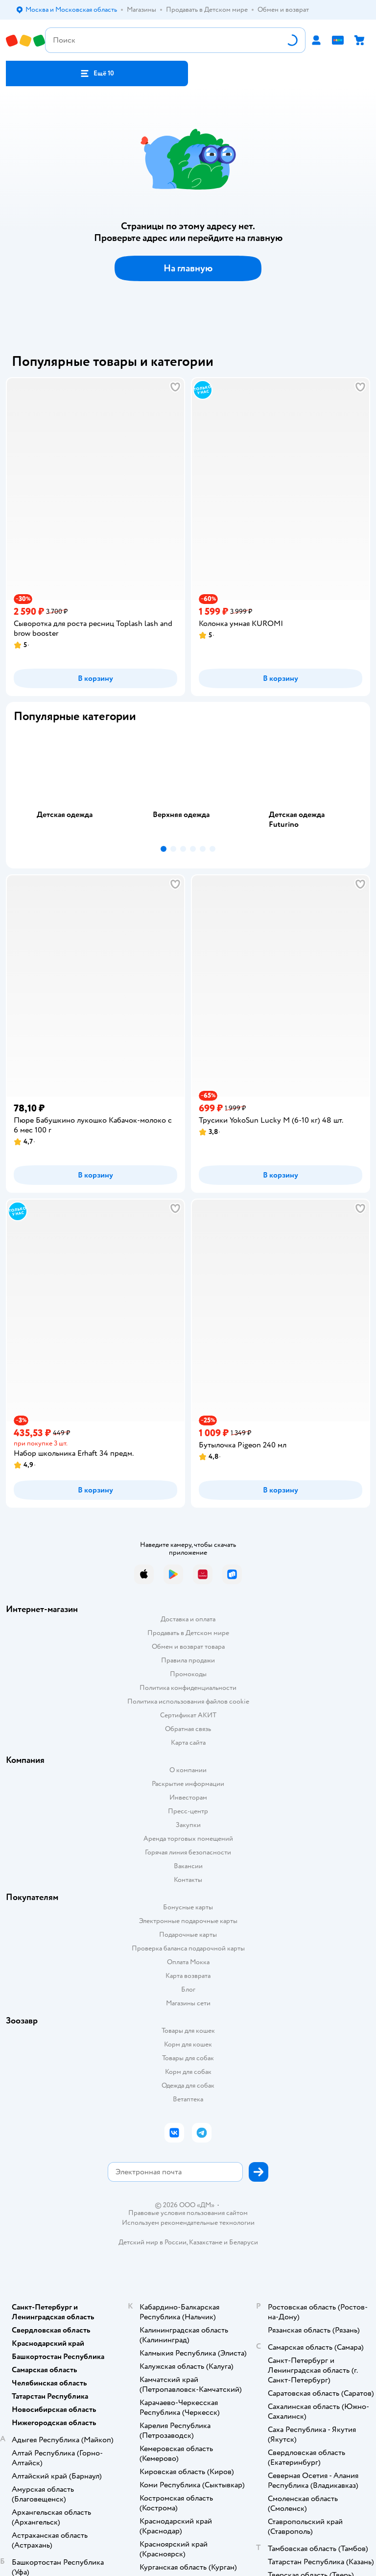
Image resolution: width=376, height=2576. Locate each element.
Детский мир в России (152, 2242)
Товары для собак (188, 2058)
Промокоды (188, 1674)
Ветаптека (188, 2099)
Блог (188, 1989)
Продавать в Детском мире (188, 1633)
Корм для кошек (188, 2044)
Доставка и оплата (188, 1619)
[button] (97, 73)
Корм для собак (188, 2072)
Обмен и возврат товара (188, 1646)
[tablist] (188, 786)
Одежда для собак (188, 2085)
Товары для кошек (188, 2030)
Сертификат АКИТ (188, 1715)
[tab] (72, 786)
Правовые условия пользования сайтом (188, 2213)
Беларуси (243, 2242)
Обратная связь (188, 1729)
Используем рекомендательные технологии (188, 2222)
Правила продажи (188, 1660)
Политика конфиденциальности (188, 1688)
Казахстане (205, 2242)
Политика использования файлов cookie (188, 1701)
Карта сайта (188, 1742)
